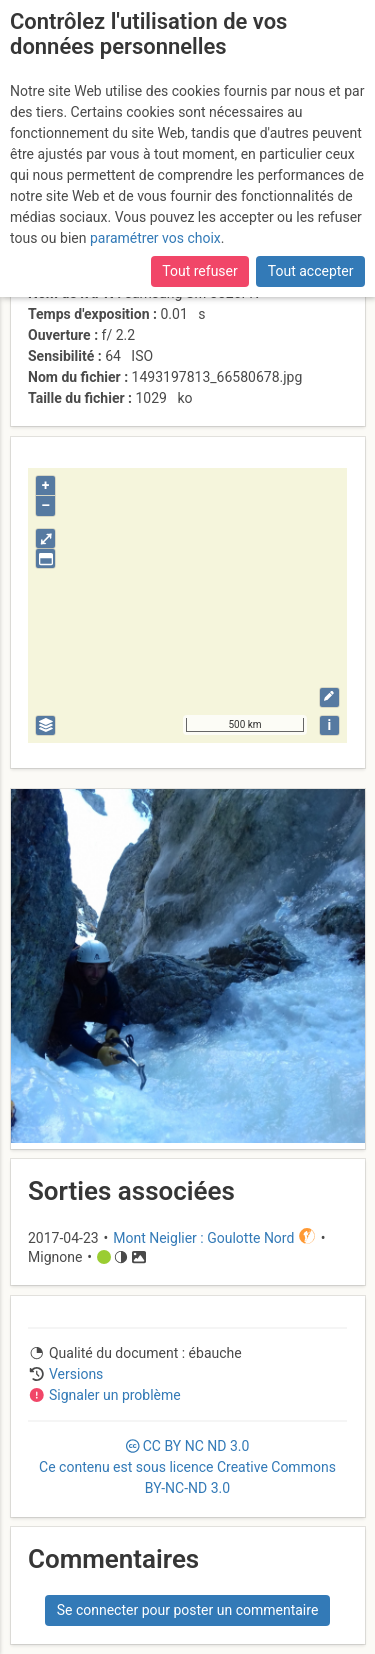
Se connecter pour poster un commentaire (188, 1610)
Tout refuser (199, 271)
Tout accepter (311, 271)
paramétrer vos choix (155, 238)
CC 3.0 (187, 1467)
